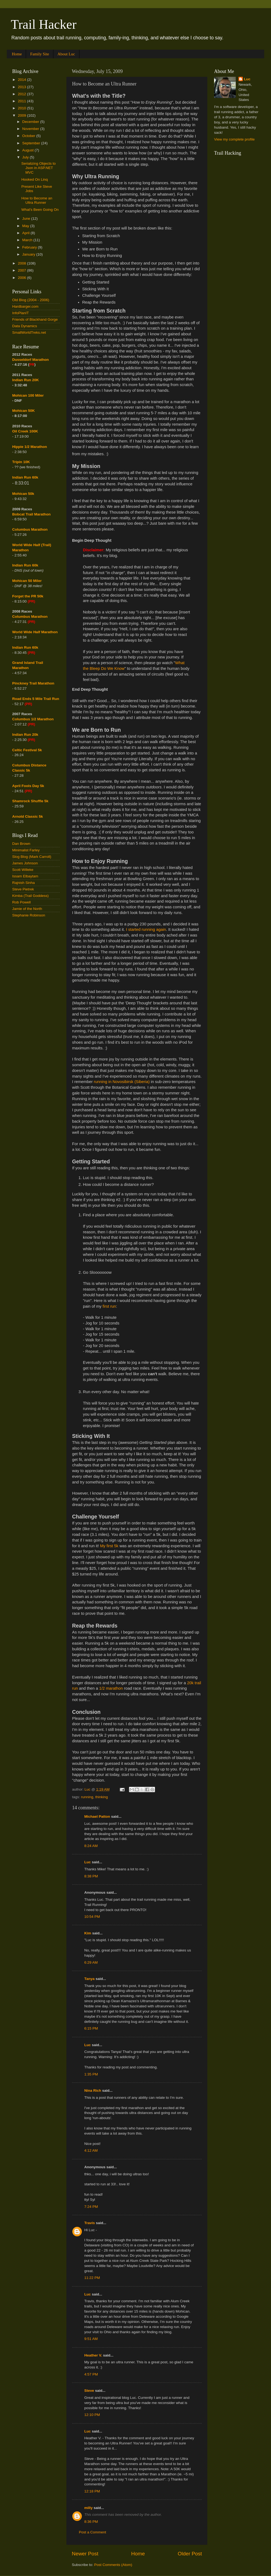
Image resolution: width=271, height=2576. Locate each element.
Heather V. (93, 2355)
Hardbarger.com (25, 306)
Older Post (190, 2553)
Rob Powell (21, 902)
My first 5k (109, 1546)
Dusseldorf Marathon (30, 360)
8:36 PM (91, 2522)
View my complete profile (234, 139)
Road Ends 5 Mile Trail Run (35, 699)
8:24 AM (91, 1846)
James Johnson (25, 863)
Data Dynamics (24, 326)
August (28, 150)
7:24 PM (91, 2207)
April (26, 233)
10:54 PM (92, 1917)
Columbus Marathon (30, 529)
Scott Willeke (22, 870)
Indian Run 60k (25, 565)
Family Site (39, 54)
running (87, 1797)
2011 (22, 101)
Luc (87, 1862)
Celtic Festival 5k (27, 750)
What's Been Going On (40, 210)
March (27, 240)
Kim (87, 1933)
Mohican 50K (23, 411)
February (30, 247)
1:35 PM (91, 2074)
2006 (22, 278)
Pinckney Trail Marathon (33, 683)
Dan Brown (21, 844)
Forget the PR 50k (27, 596)
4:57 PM (91, 2374)
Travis (89, 2223)
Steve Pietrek (23, 889)
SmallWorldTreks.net (29, 332)
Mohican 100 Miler (28, 395)
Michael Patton (97, 1816)
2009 (22, 115)
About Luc (66, 54)
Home (17, 54)
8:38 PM (91, 1876)
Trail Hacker (43, 24)
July (26, 157)
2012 (22, 94)
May (26, 226)
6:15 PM (91, 2028)
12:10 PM (92, 2415)
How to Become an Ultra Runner (36, 200)
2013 (22, 87)
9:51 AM (91, 2339)
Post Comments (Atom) (113, 2565)
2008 (22, 263)
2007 (22, 270)
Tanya (89, 1979)
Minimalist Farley (26, 850)
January (29, 254)
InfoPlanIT (20, 313)
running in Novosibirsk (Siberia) (122, 1082)
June (26, 218)
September (31, 143)
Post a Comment (92, 2532)
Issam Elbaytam (25, 876)
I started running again (146, 929)
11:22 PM (92, 2278)
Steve (89, 2391)
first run (109, 1306)
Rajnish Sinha (23, 883)
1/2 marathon (111, 1688)
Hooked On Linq (34, 179)
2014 (22, 80)
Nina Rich (92, 2090)
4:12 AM (91, 2150)
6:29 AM (91, 1962)
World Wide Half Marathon (35, 632)
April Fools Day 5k (28, 786)
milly (88, 2508)
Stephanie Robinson (28, 915)
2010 (22, 108)
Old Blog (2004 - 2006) (30, 300)
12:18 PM (92, 2491)
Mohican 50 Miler (27, 581)
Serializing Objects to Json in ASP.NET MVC (38, 167)
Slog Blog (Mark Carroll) (31, 857)
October (29, 136)
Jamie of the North (27, 909)
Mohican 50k (23, 494)
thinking (101, 1797)
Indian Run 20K (25, 380)
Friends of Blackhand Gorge (35, 319)
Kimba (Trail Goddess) (30, 896)
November (31, 129)
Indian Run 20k (25, 735)
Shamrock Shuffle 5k (30, 801)
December (31, 122)
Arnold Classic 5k (27, 816)
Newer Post (85, 2553)
